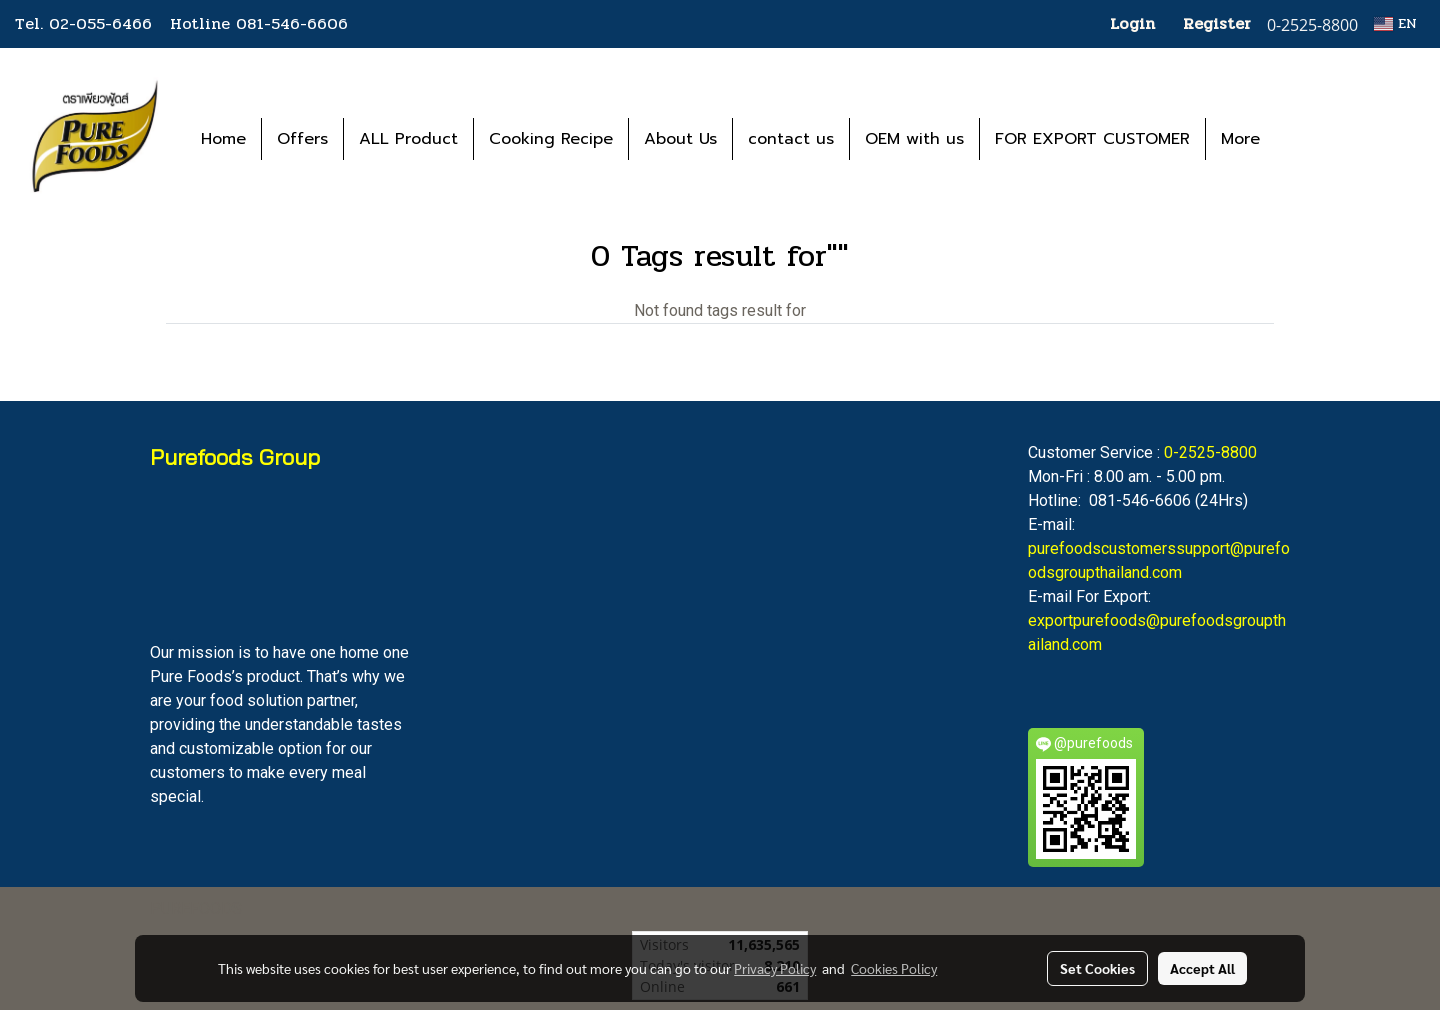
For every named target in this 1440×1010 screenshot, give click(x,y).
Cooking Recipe (551, 139)
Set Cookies (1097, 968)
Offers (302, 139)
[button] (1305, 139)
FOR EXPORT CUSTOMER (1092, 139)
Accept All (1202, 968)
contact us (791, 139)
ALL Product (408, 139)
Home (223, 139)
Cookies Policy (894, 968)
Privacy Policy (775, 968)
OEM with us (914, 139)
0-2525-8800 (1210, 452)
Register (1217, 23)
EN (1395, 23)
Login (1132, 23)
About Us (680, 139)
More (1240, 139)
